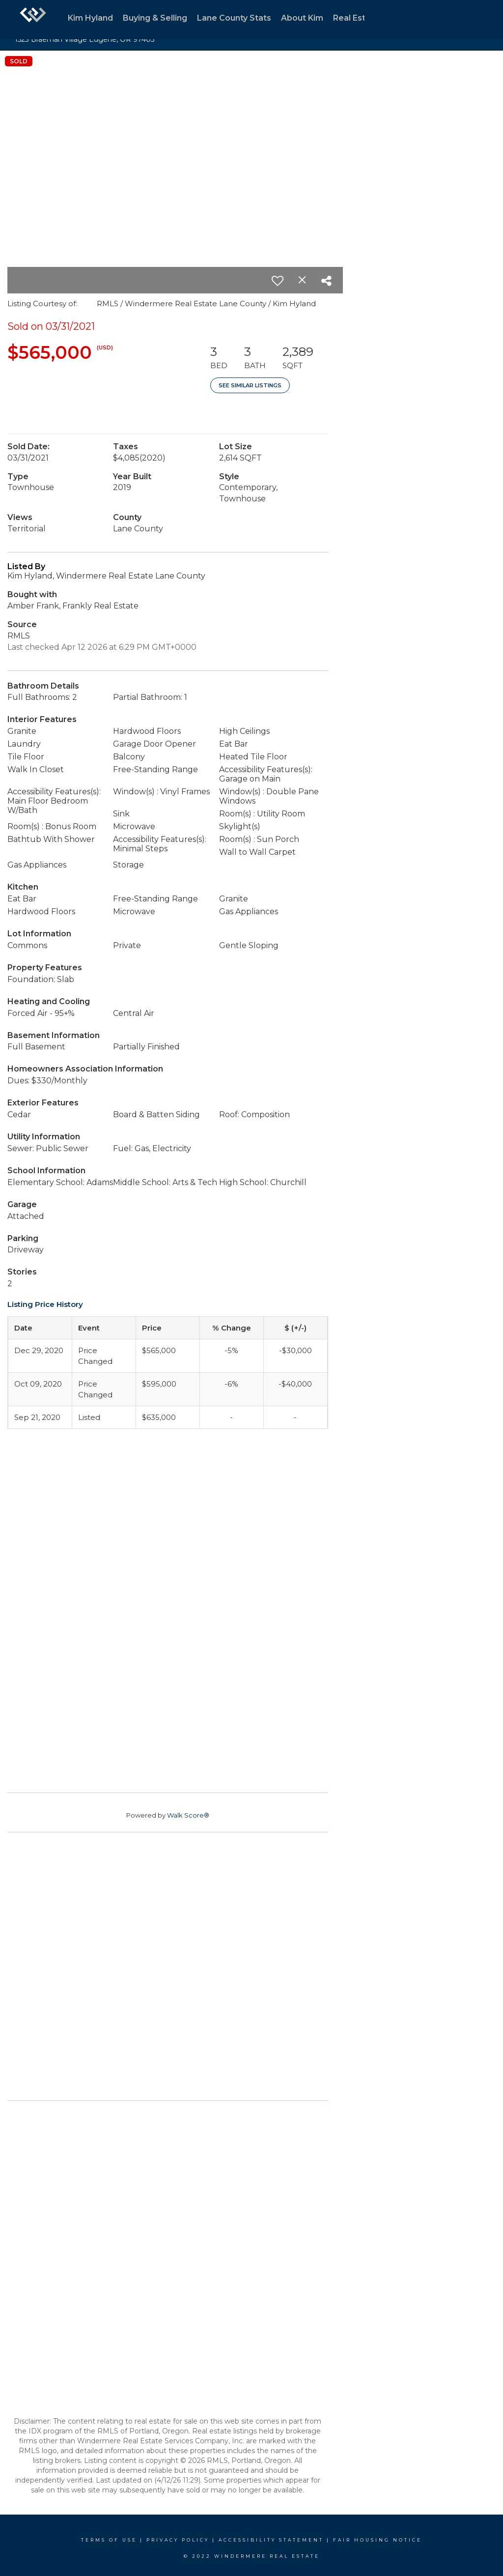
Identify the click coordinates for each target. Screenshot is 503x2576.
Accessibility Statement (271, 2540)
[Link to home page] (33, 19)
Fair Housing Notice (377, 2540)
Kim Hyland (90, 18)
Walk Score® (188, 1815)
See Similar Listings (250, 385)
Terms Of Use (109, 2540)
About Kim (302, 18)
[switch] (277, 281)
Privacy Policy (177, 2540)
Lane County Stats (234, 18)
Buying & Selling (155, 18)
